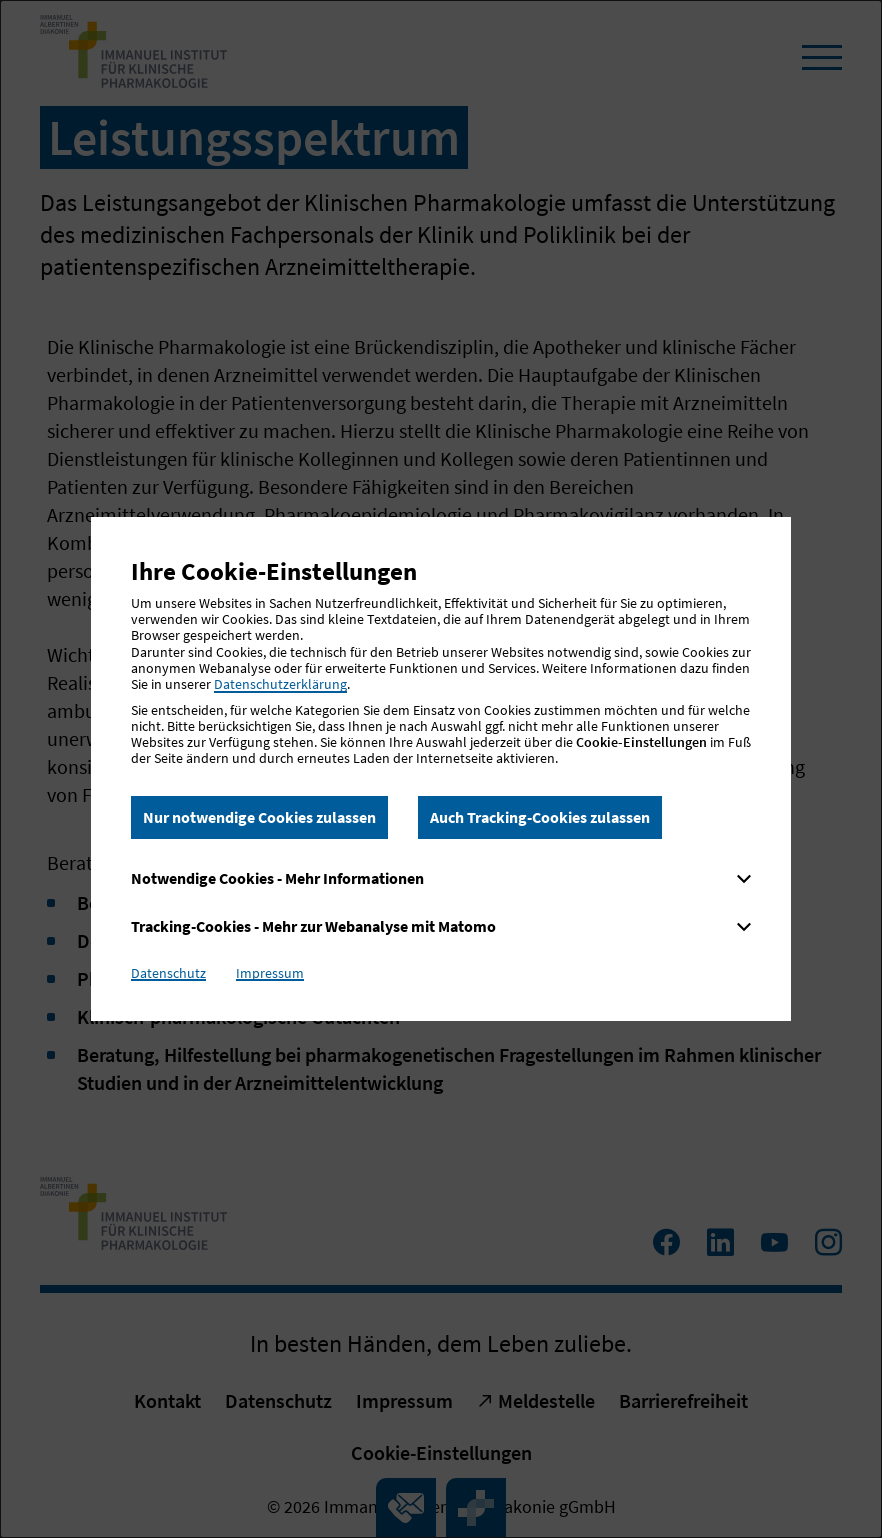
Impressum (270, 973)
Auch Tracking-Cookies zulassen (540, 817)
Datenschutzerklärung (280, 684)
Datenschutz (168, 973)
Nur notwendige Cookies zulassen (259, 817)
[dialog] (441, 769)
